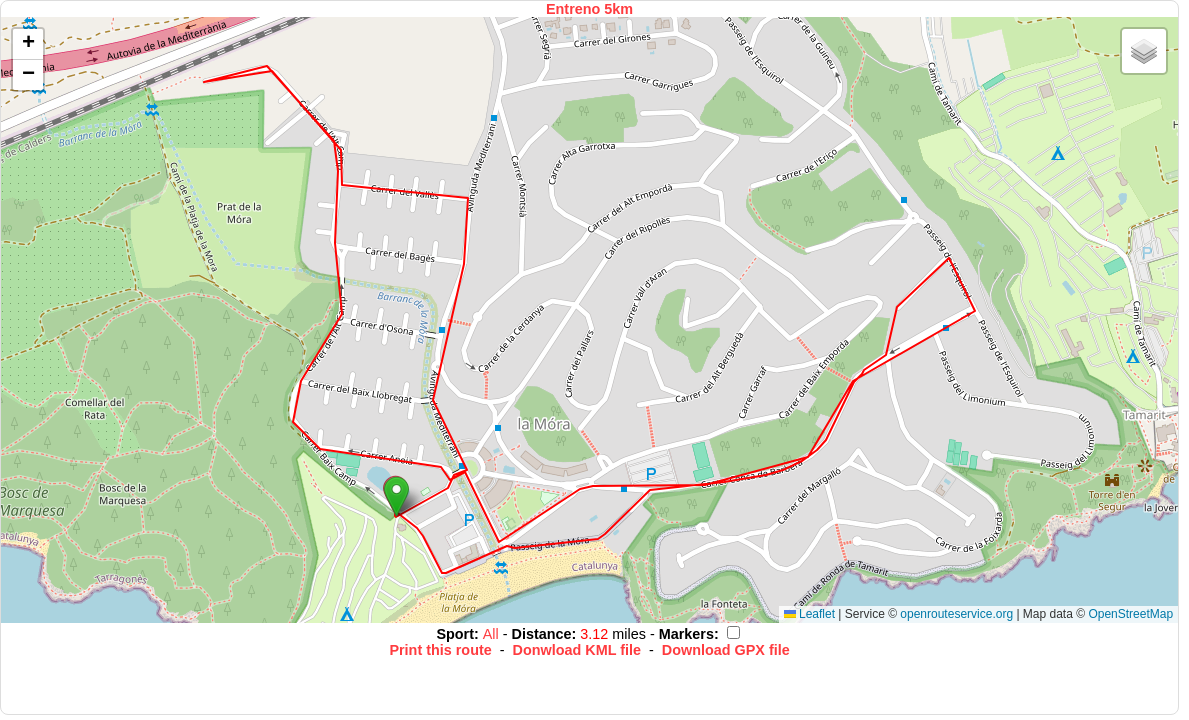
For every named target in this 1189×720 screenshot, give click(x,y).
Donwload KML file (577, 650)
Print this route (440, 650)
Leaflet (809, 614)
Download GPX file (726, 650)
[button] (396, 496)
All (493, 634)
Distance (542, 634)
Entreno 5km (589, 9)
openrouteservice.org (956, 614)
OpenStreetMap (1130, 614)
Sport (455, 634)
